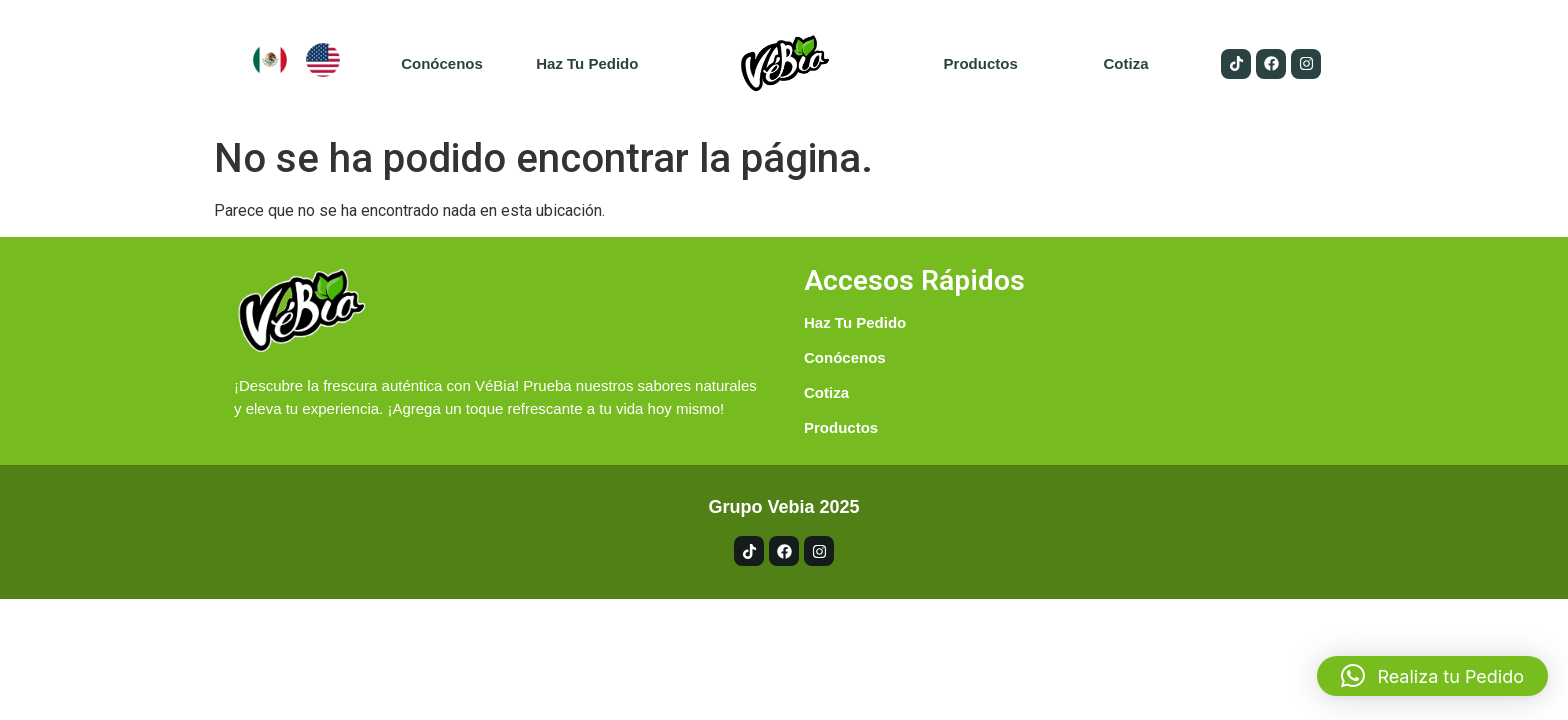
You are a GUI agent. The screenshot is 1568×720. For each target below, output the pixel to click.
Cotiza (1125, 63)
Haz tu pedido (587, 63)
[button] (1432, 676)
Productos (981, 63)
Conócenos (442, 63)
